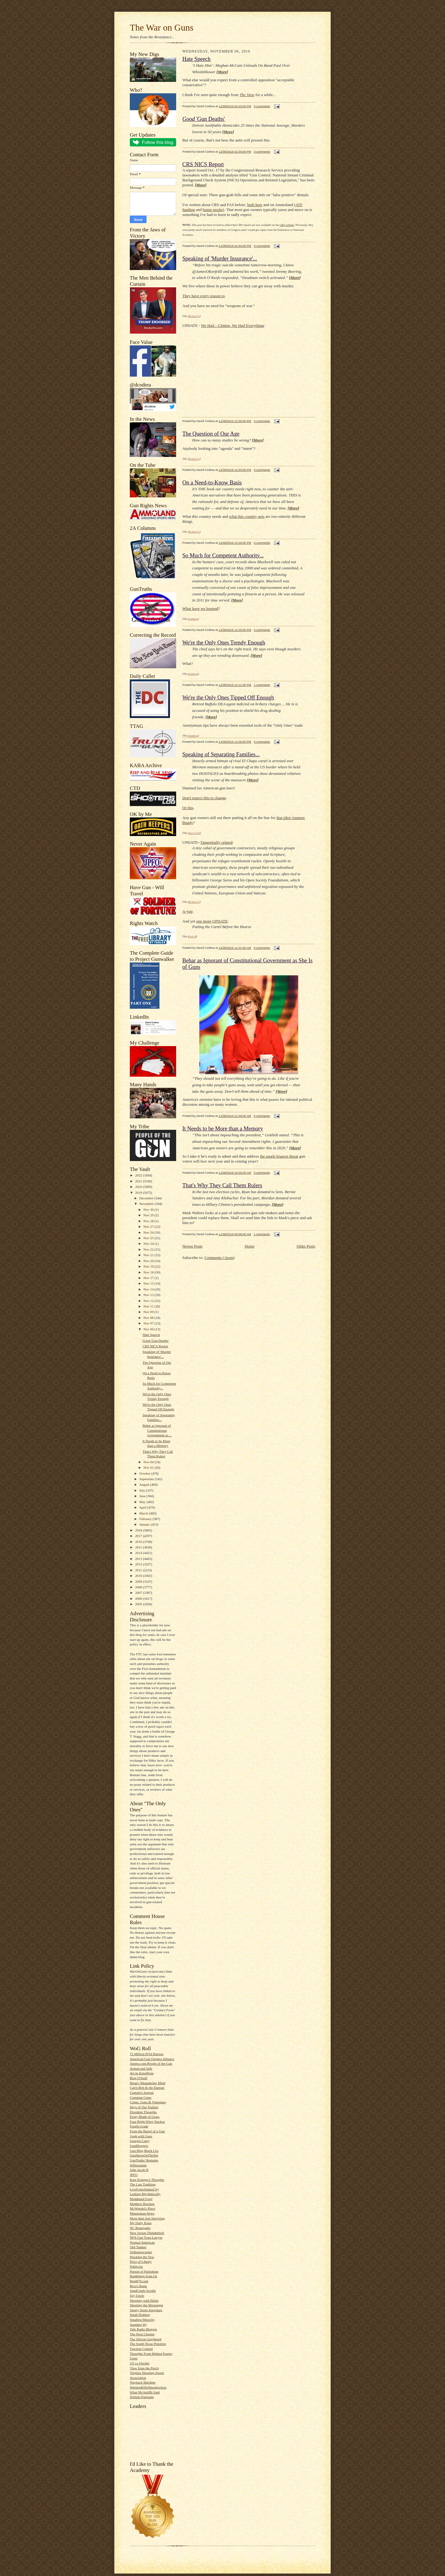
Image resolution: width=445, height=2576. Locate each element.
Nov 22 (149, 1249)
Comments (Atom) (220, 1257)
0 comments (262, 106)
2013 (139, 1558)
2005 (139, 1604)
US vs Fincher (140, 2363)
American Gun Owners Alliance (152, 2059)
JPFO (134, 2175)
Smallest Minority (142, 2319)
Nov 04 (149, 1462)
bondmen (193, 618)
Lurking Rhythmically (145, 2194)
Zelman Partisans (142, 2397)
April (143, 1507)
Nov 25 (149, 1238)
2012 (139, 1564)
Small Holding (140, 2314)
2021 (139, 1181)
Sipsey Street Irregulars (146, 2310)
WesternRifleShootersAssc (148, 2387)
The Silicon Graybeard (145, 2339)
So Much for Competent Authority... (223, 555)
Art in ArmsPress (142, 2073)
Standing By (138, 2324)
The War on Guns (161, 27)
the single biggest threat (279, 1156)
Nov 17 (149, 1278)
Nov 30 (149, 1209)
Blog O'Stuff (138, 2078)
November (147, 1204)
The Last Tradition (142, 2184)
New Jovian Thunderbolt (147, 2233)
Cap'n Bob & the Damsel (147, 2087)
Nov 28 (149, 1221)
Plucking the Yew (142, 2257)
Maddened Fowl (141, 2199)
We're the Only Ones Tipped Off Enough (228, 698)
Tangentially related (216, 842)
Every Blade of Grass (144, 2116)
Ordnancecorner (141, 2252)
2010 (139, 1575)
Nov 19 (149, 1266)
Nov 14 (149, 1289)
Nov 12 (149, 1301)
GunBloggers (139, 2145)
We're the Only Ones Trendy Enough (223, 643)
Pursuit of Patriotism (144, 2271)
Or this (187, 807)
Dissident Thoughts (143, 2112)
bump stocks (213, 209)
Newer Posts (192, 1246)
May (142, 1502)
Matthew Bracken (142, 2204)
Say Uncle (137, 2295)
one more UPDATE (212, 921)
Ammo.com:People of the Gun (151, 2063)
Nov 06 (149, 1329)
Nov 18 (149, 1272)
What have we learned (200, 608)
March (144, 1513)
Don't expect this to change (204, 798)
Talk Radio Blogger (143, 2329)
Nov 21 (149, 1255)
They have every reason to (203, 295)
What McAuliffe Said (145, 2392)
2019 (139, 1192)
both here (254, 204)
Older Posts (306, 1246)
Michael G (194, 316)
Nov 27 (149, 1226)
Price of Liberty (141, 2261)
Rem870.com (139, 2281)
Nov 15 (149, 1283)
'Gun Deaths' (203, 119)
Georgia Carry (140, 2141)
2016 (139, 1541)
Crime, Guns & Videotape (148, 2102)
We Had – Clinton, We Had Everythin (231, 325)
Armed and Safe (141, 2068)
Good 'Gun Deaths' (155, 1340)
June (142, 1496)
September (147, 1479)
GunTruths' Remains (144, 2160)
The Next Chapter (142, 2334)
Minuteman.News (142, 2213)
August (144, 1484)
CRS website (287, 224)
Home (250, 1246)
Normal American (142, 2242)
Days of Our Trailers (144, 2107)
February (146, 1519)
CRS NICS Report (155, 1346)
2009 (139, 1581)
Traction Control (141, 2348)
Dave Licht (194, 832)
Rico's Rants (138, 2286)
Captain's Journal (142, 2092)
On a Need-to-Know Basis (212, 482)
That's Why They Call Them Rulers (222, 1185)
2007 (139, 1592)
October (145, 1473)
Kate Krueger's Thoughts (147, 2179)
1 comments (262, 684)
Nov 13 (149, 1295)
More (222, 72)
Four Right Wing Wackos (147, 2121)
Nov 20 (149, 1261)
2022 (139, 1175)
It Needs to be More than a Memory (222, 1128)
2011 (139, 1570)
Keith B (192, 936)
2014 (139, 1553)
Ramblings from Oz (143, 2276)
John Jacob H (139, 2170)
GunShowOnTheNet (144, 2155)
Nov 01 (149, 1467)
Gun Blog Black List (144, 2150)
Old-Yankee (138, 2247)
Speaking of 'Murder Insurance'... (219, 258)
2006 (139, 1598)
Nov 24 (149, 1243)
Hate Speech (151, 1335)
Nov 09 (149, 1312)
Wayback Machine (142, 2382)
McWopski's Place (142, 2208)
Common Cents (140, 2097)
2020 (139, 1187)
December (147, 1198)
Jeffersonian (138, 2165)
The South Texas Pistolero (148, 2344)
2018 (139, 1530)
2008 (139, 1587)
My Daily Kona (140, 2223)
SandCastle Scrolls (143, 2290)
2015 (139, 1547)
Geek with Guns (141, 2136)
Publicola (136, 2266)
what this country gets (246, 516)
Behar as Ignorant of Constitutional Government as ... (157, 1430)
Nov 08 (149, 1318)
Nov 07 (149, 1323)
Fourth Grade (139, 2126)
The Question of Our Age (210, 434)
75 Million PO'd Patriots (146, 2054)
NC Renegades (140, 2228)
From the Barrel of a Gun (147, 2131)
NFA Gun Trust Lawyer (146, 2237)
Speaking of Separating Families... (221, 754)
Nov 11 (149, 1306)
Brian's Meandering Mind (147, 2083)
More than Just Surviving (147, 2218)
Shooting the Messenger (146, 2305)
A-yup (187, 911)
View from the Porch (144, 2368)
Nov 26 (149, 1232)
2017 (139, 1536)
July (142, 1490)
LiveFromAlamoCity (144, 2189)
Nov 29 (149, 1215)
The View (246, 94)
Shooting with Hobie (144, 2300)
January (145, 1524)
